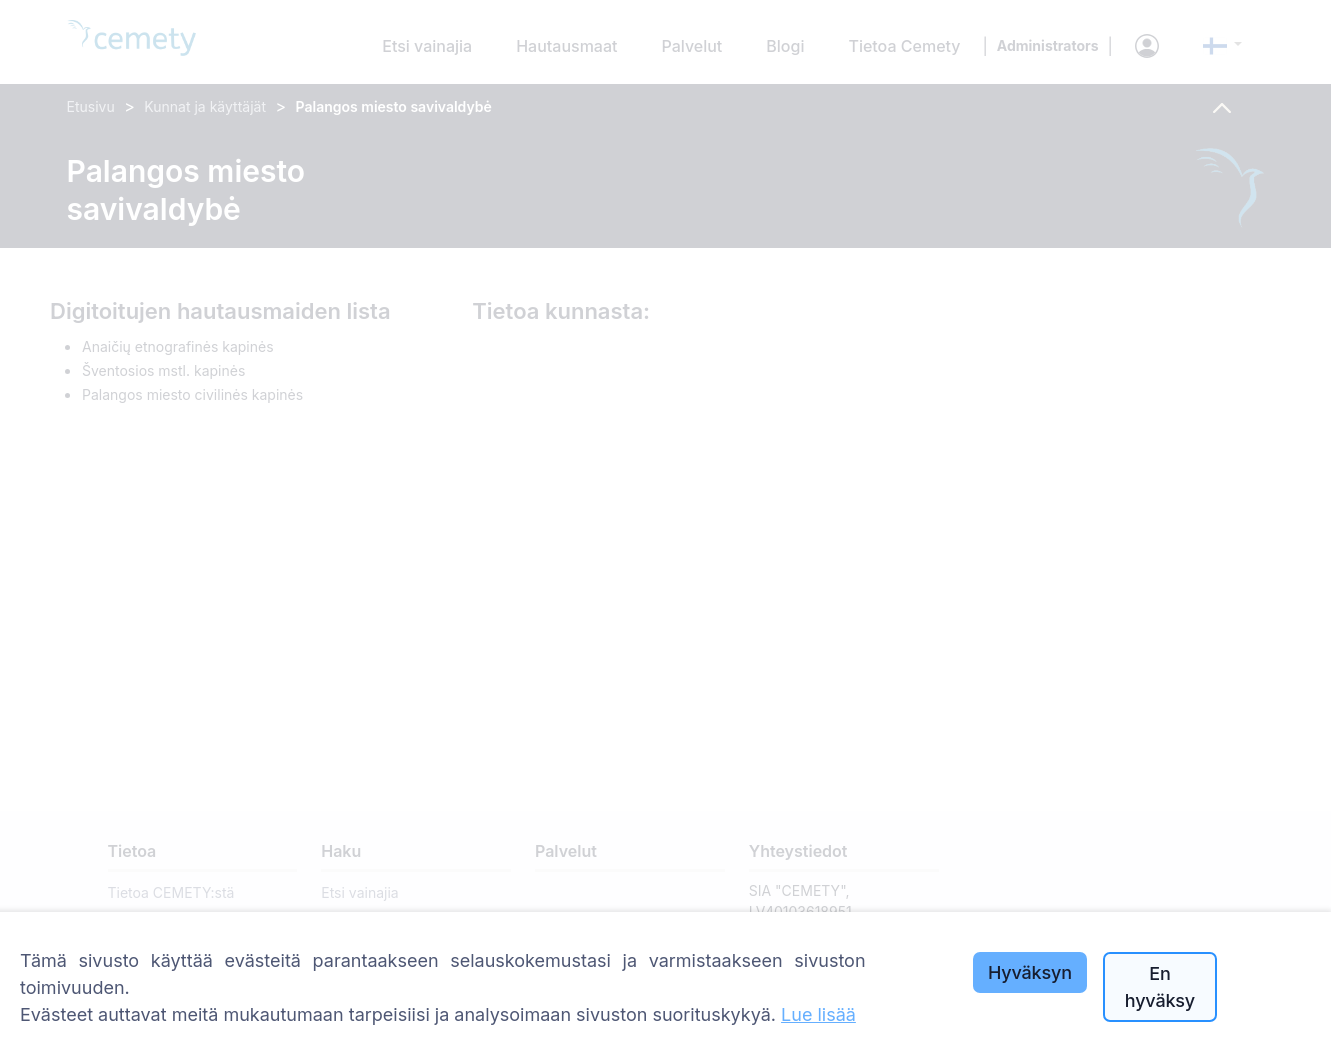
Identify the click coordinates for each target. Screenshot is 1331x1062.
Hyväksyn (1030, 972)
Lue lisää (818, 1014)
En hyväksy (1160, 987)
